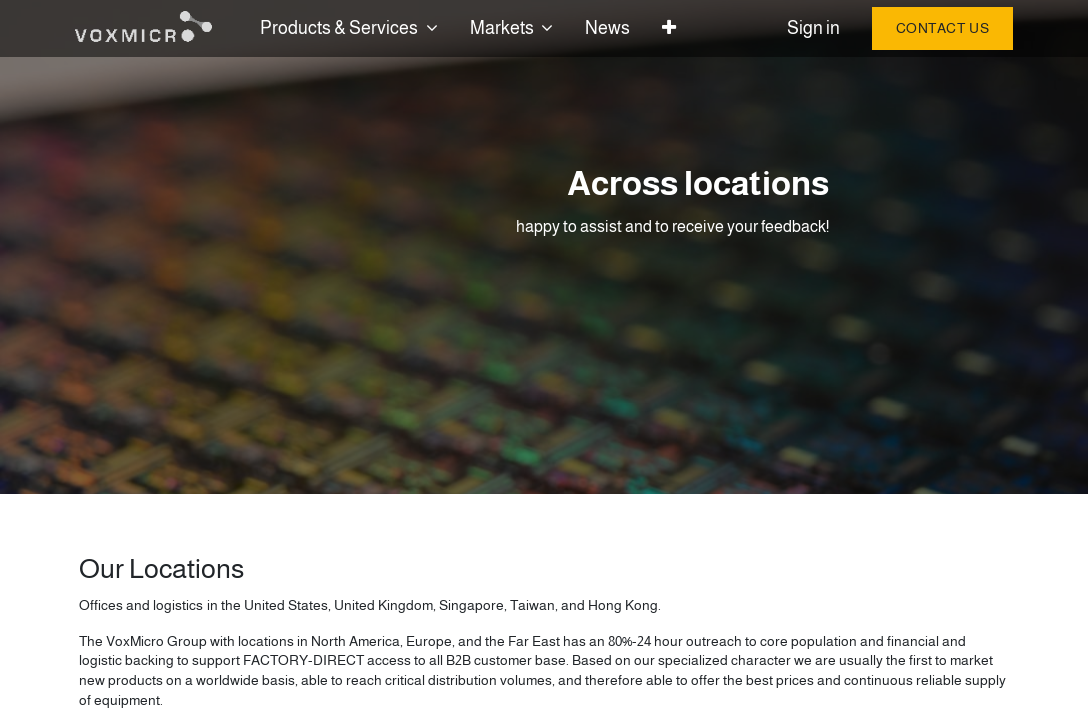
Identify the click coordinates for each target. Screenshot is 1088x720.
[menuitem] (611, 28)
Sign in (809, 28)
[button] (673, 28)
